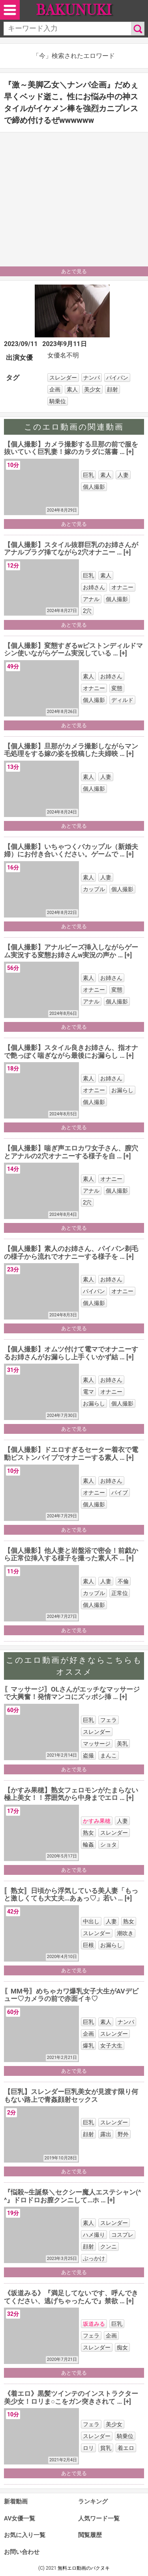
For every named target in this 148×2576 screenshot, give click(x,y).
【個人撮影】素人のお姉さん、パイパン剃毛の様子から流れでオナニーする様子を (71, 1252)
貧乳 (105, 2448)
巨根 (88, 1945)
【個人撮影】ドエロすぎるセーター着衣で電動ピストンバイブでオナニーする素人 (71, 1453)
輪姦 (88, 1844)
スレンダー (63, 377)
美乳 (122, 1743)
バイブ (119, 1492)
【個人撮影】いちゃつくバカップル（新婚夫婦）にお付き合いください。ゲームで (71, 850)
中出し (91, 1921)
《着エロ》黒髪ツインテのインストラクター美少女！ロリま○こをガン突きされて (71, 2397)
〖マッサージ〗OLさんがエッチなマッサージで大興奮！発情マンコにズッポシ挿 (72, 1693)
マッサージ (97, 1743)
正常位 (119, 1593)
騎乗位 (57, 401)
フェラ (108, 1720)
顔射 (112, 389)
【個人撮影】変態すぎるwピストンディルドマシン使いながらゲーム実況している (73, 649)
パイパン (117, 377)
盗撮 (88, 1755)
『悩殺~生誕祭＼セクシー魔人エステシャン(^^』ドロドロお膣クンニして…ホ (72, 2196)
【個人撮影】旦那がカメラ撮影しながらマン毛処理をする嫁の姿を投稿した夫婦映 (71, 750)
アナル (91, 599)
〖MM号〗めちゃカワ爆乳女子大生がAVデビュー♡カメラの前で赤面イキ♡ (71, 1995)
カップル (94, 889)
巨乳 (88, 475)
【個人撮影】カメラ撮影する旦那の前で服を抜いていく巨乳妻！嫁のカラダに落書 (71, 448)
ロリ (88, 2448)
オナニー (122, 587)
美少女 (92, 389)
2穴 (87, 611)
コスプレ (122, 2235)
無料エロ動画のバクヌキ (84, 2568)
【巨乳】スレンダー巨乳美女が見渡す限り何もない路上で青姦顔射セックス (71, 2095)
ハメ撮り (94, 2235)
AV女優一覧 (19, 2518)
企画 (54, 389)
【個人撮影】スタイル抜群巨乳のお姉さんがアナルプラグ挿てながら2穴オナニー (71, 549)
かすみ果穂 (97, 1821)
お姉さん (94, 587)
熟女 (88, 1833)
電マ (88, 1392)
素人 (72, 389)
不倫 (123, 1581)
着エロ (126, 2448)
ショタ (108, 1844)
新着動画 (16, 2501)
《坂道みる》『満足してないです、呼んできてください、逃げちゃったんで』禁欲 (71, 2297)
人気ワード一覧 (99, 2518)
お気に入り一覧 (24, 2535)
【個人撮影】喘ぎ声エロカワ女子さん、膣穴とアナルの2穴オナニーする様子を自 (71, 1152)
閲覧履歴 (90, 2535)
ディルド (122, 700)
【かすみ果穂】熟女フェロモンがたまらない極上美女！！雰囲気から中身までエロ (71, 1794)
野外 (123, 2134)
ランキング (93, 2501)
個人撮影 (94, 487)
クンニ (108, 2246)
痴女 (122, 2347)
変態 (116, 688)
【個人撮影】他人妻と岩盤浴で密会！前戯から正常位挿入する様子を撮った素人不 (71, 1554)
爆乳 (88, 2045)
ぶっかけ (94, 2258)
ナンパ (91, 377)
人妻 (123, 475)
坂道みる (94, 2324)
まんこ (108, 1755)
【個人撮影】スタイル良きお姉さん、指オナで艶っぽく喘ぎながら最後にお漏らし (71, 1051)
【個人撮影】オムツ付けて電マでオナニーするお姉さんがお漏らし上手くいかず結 (71, 1353)
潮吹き (125, 1933)
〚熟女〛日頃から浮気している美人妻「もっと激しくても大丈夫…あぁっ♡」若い (71, 1894)
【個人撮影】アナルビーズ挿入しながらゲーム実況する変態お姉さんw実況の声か (71, 951)
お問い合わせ (21, 2552)
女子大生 (111, 2045)
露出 (105, 2134)
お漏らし (122, 1090)
